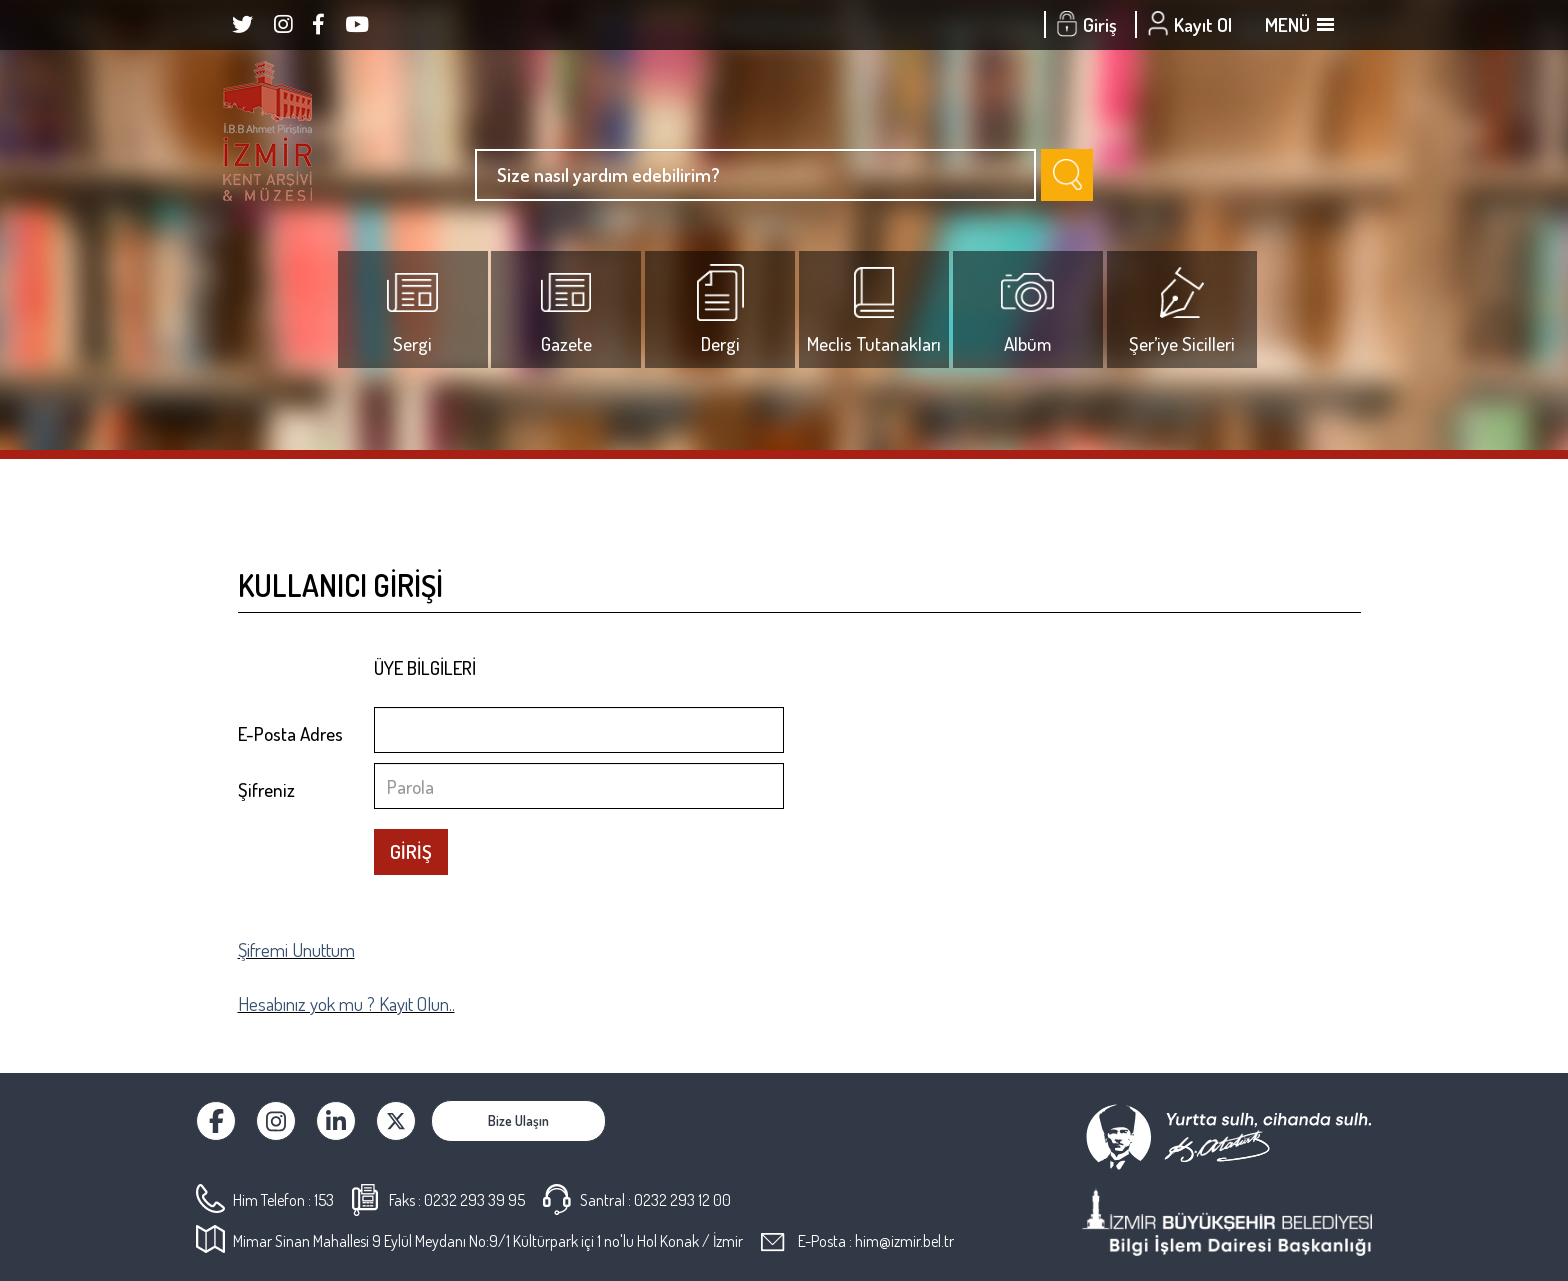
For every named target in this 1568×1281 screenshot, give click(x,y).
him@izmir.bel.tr (904, 1241)
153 (324, 1200)
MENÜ (1298, 24)
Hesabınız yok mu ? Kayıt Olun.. (346, 1003)
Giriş (1089, 24)
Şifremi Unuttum (296, 949)
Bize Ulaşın (518, 1120)
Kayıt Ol (1192, 24)
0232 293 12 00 (682, 1200)
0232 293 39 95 (474, 1200)
